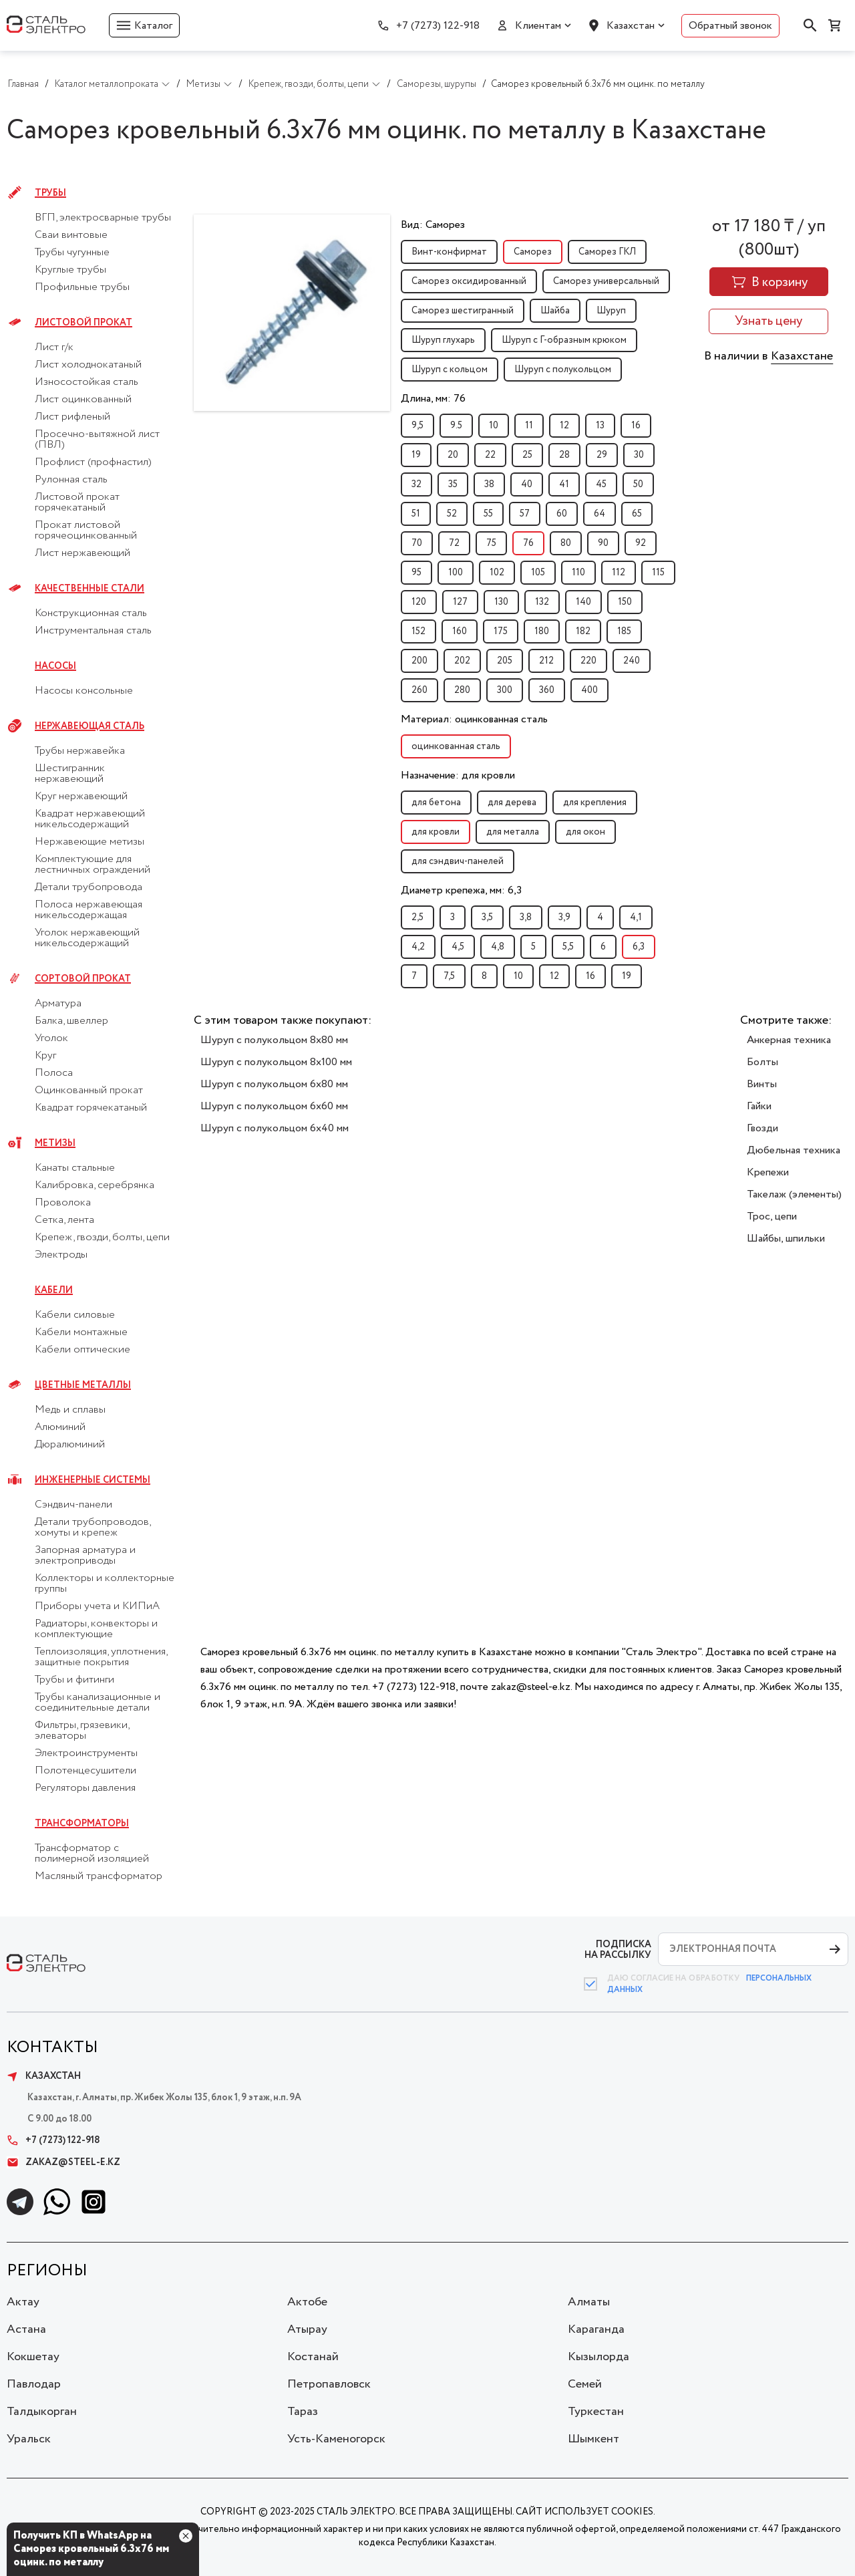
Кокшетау (33, 2357)
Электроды (61, 1255)
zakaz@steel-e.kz (63, 2162)
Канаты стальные (75, 1168)
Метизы (55, 1143)
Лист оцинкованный (83, 399)
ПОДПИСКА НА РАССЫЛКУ (617, 1950)
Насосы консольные (84, 691)
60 (561, 514)
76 (528, 543)
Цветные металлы (83, 1385)
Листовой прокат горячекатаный (77, 502)
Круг (45, 1055)
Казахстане (802, 356)
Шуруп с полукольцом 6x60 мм (274, 1106)
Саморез (533, 252)
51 (415, 514)
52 (452, 514)
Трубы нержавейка (80, 751)
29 (601, 455)
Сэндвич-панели (73, 1504)
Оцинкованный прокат (89, 1090)
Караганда (596, 2329)
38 (489, 484)
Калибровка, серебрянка (94, 1185)
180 (541, 631)
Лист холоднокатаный (88, 365)
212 (546, 661)
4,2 (418, 947)
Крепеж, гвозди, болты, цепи (102, 1237)
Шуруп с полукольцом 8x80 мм (274, 1040)
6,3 (639, 947)
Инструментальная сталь (93, 630)
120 (418, 602)
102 (497, 572)
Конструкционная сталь (91, 613)
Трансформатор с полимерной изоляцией (92, 1853)
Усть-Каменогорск (336, 2439)
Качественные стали (89, 588)
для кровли (435, 832)
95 (416, 572)
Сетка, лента (64, 1220)
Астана (26, 2329)
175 (501, 631)
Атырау (307, 2329)
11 (529, 425)
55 (488, 514)
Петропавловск (329, 2384)
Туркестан (596, 2411)
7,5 (449, 976)
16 (636, 425)
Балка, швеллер (71, 1021)
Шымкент (593, 2439)
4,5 (458, 947)
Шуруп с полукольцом (562, 369)
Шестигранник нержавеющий (70, 773)
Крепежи (768, 1172)
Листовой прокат (83, 322)
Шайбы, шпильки (786, 1238)
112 (618, 572)
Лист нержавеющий (82, 553)
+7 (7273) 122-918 (438, 25)
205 (504, 661)
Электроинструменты (86, 1753)
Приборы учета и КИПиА (97, 1606)
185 (624, 631)
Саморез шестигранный (462, 310)
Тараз (302, 2411)
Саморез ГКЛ (607, 252)
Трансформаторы (82, 1823)
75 (491, 543)
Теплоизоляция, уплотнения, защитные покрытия (101, 1657)
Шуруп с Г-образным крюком (564, 340)
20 (453, 455)
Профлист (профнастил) (93, 462)
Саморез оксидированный (468, 281)
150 (625, 602)
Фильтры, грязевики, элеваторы (82, 1730)
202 (462, 661)
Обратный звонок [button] (730, 25)
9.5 (456, 425)
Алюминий (60, 1427)
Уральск (29, 2439)
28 (564, 455)
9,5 (417, 425)
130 (501, 602)
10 (493, 425)
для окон (585, 832)
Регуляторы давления (85, 1788)
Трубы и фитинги (74, 1680)
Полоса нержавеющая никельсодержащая (88, 910)
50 (638, 484)
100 (455, 572)
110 (578, 572)
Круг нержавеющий (81, 796)
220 (588, 661)
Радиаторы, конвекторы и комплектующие (96, 1629)
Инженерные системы (92, 1480)
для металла (512, 832)
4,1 (636, 917)
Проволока (63, 1202)
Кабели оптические (82, 1349)
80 (565, 543)
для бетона (436, 802)
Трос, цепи (772, 1216)
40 (526, 484)
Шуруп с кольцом (449, 369)
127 (460, 602)
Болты (762, 1062)
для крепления (595, 802)
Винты (762, 1084)
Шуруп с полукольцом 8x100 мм (276, 1062)
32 (416, 484)
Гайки (759, 1106)
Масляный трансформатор (98, 1876)
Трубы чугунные (72, 252)
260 (419, 690)
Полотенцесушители (85, 1770)
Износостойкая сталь (86, 382)
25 (527, 455)
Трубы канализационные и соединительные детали (97, 1702)
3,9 (564, 917)
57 (525, 514)
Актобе (307, 2302)
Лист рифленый (72, 417)
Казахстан (631, 25)
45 (601, 484)
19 (416, 455)
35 (453, 484)
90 (603, 543)
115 (658, 572)
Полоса (54, 1073)
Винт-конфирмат (449, 252)
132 (542, 602)
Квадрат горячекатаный (91, 1108)
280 (462, 690)
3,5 (487, 917)
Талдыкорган (42, 2411)
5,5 (568, 947)
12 (564, 425)
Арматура (58, 1003)
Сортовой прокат (83, 979)
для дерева (512, 802)
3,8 (526, 917)
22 (490, 455)
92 (640, 543)
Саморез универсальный (606, 281)
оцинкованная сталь (455, 746)
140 (583, 602)
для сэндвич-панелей (457, 861)
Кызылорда (598, 2357)
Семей (585, 2384)
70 (416, 543)
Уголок (51, 1038)
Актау (23, 2302)
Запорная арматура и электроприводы (85, 1555)
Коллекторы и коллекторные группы (104, 1583)
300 (504, 690)
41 (564, 484)
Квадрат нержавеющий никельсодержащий (90, 819)
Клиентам (538, 25)
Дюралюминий (70, 1444)
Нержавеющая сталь (89, 726)
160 (459, 631)
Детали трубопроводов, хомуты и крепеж (92, 1527)
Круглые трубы (70, 270)
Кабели (54, 1290)
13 (600, 425)
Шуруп (611, 310)
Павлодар (34, 2384)
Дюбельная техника (793, 1150)
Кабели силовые (75, 1315)
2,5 (417, 917)
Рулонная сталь (71, 479)
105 (538, 572)
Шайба (555, 310)
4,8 (497, 947)
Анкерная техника (789, 1040)
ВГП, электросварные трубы (103, 217)
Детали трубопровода (88, 887)
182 (583, 631)
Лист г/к (54, 347)
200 (419, 661)
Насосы (55, 666)
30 (639, 455)
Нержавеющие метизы (89, 842)
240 (631, 661)
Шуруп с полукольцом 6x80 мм (274, 1084)
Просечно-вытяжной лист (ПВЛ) (97, 439)
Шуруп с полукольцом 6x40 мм (274, 1128)
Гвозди (762, 1128)
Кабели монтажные (81, 1332)
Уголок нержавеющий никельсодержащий (87, 938)
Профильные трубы (82, 287)
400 (589, 690)
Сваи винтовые (71, 235)
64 (599, 514)
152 (418, 631)
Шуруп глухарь (443, 340)
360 (546, 690)
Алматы (589, 2302)
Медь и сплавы (70, 1410)
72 (454, 543)
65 (637, 514)
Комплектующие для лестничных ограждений (92, 864)
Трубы (50, 193)
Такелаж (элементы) (794, 1194)
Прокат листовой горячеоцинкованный (86, 530)
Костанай (313, 2357)
